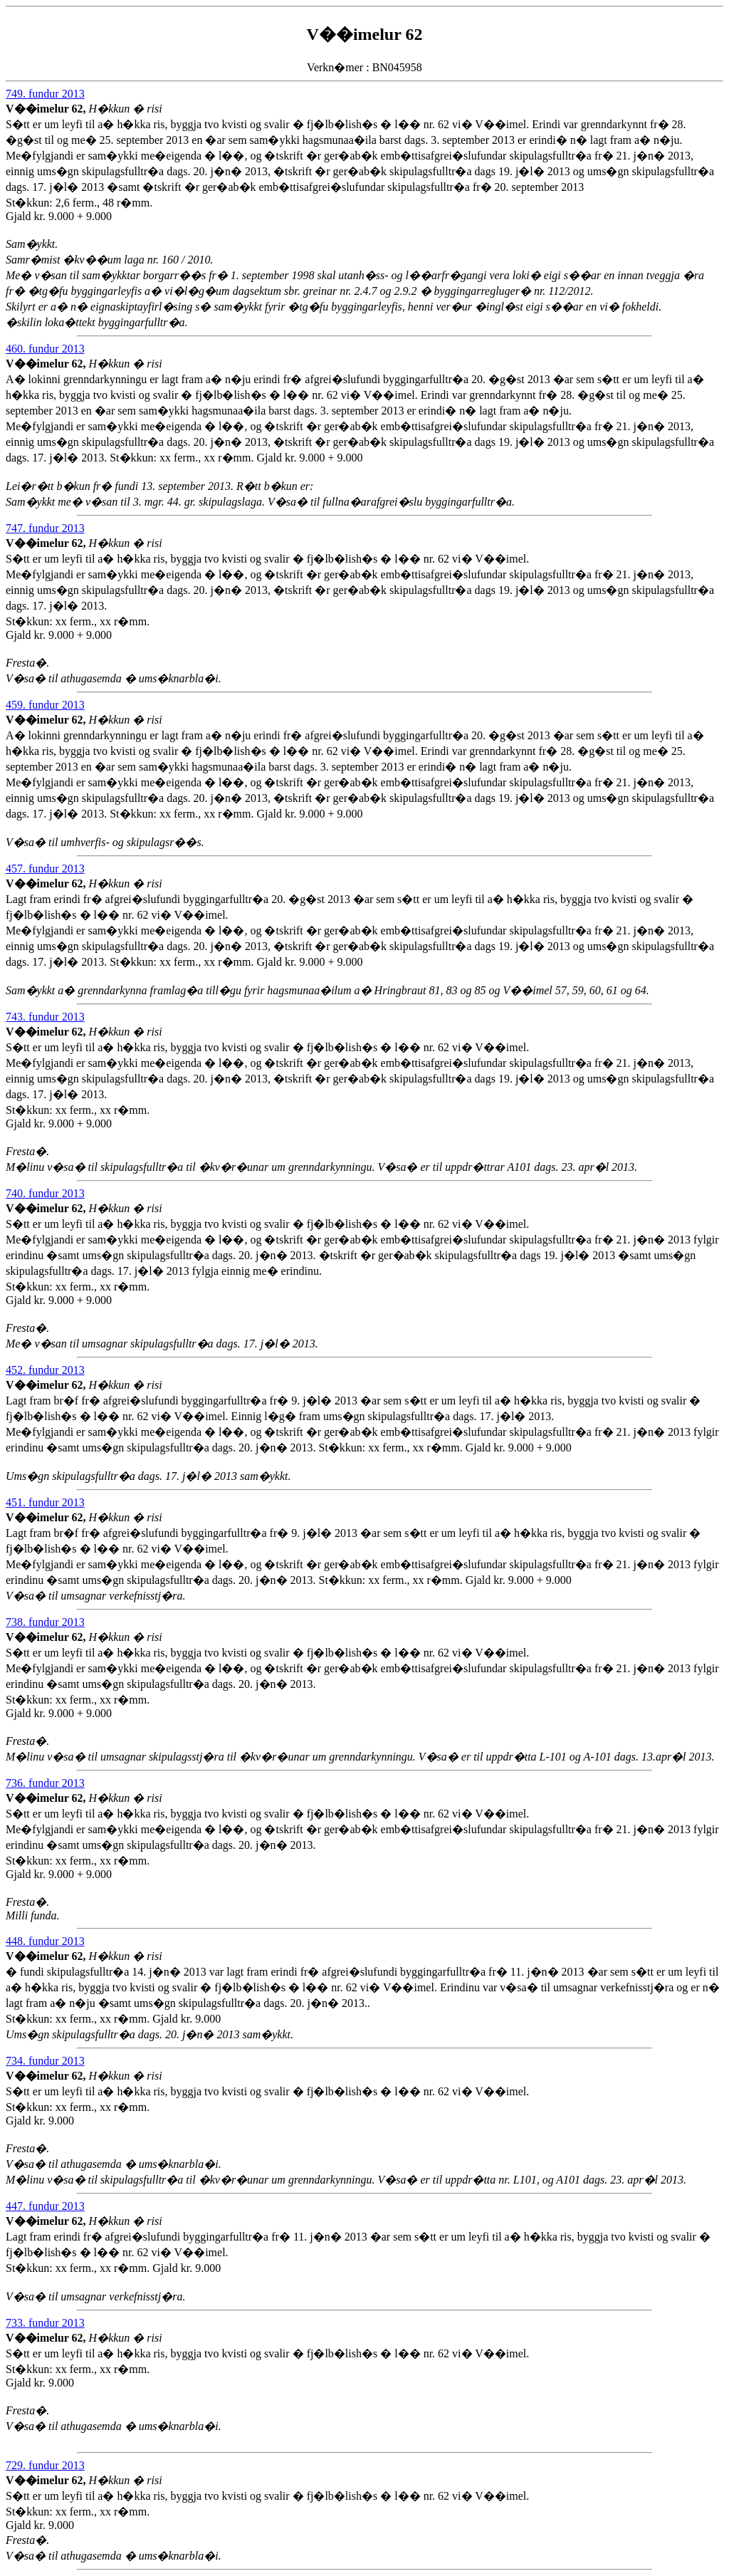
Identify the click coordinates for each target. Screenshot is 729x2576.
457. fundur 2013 (45, 868)
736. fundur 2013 (45, 1783)
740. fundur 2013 (45, 1193)
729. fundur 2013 (45, 2465)
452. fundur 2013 (45, 1370)
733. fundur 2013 (45, 2323)
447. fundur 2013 (45, 2206)
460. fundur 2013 (45, 349)
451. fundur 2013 (45, 1502)
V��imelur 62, (47, 109)
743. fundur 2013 (45, 1017)
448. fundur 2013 (45, 1941)
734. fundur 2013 (45, 2061)
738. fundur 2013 (45, 1622)
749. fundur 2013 (45, 94)
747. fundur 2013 (45, 528)
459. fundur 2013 (45, 705)
